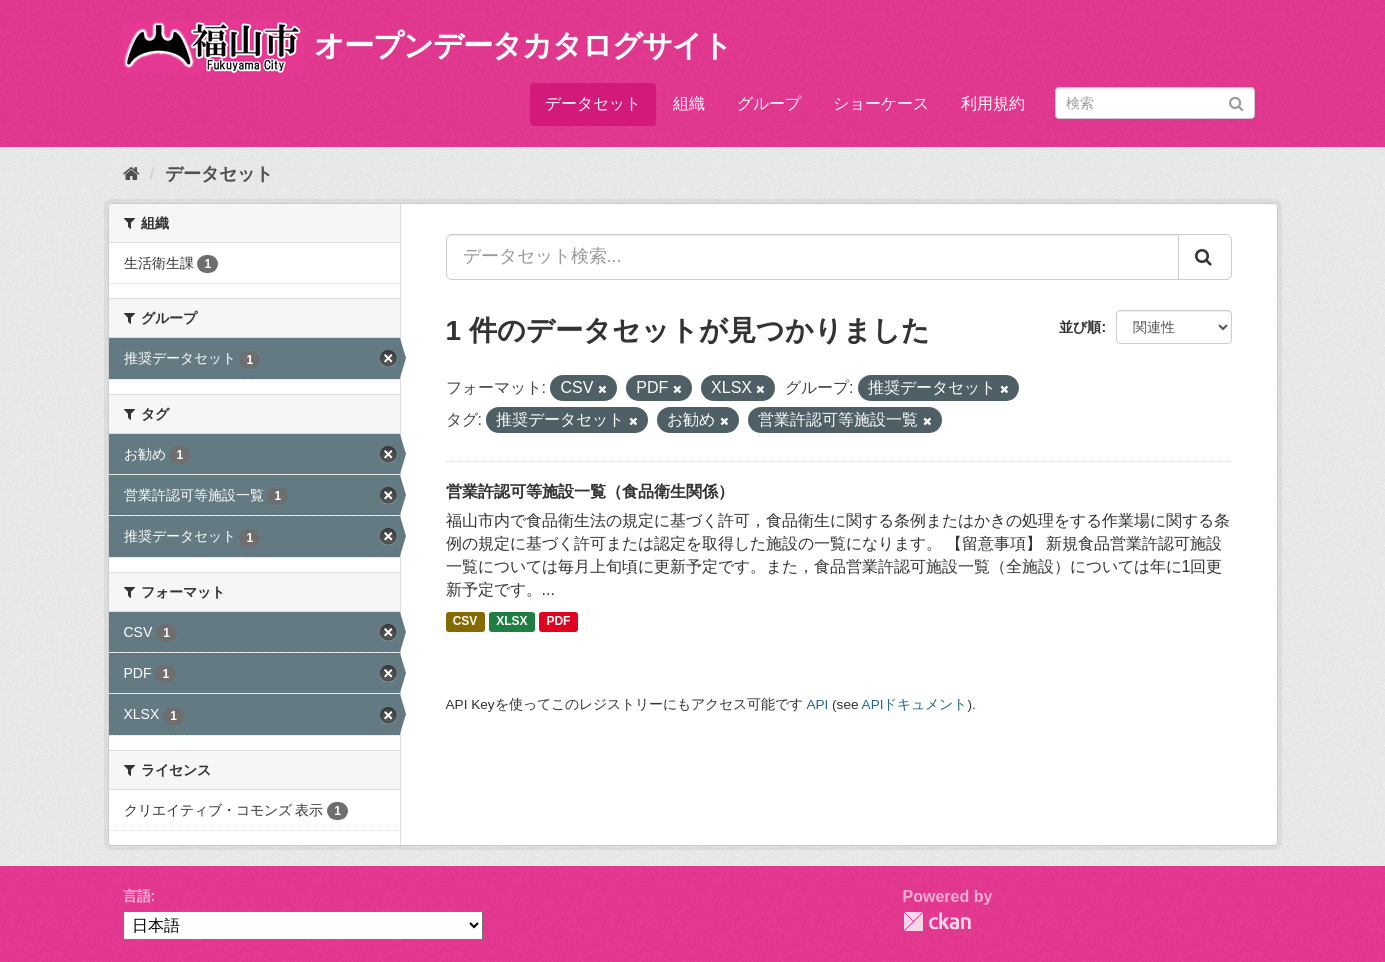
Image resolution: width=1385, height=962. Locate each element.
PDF (558, 622)
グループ (769, 103)
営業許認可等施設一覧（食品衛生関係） (590, 491)
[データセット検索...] (812, 257)
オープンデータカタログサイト (523, 45)
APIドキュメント (915, 704)
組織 (689, 103)
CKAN (937, 921)
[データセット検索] (1155, 103)
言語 (137, 896)
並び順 (1080, 327)
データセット (593, 103)
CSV (465, 622)
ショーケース (881, 103)
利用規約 (993, 103)
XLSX (511, 622)
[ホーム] (131, 174)
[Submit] (1236, 101)
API (817, 704)
